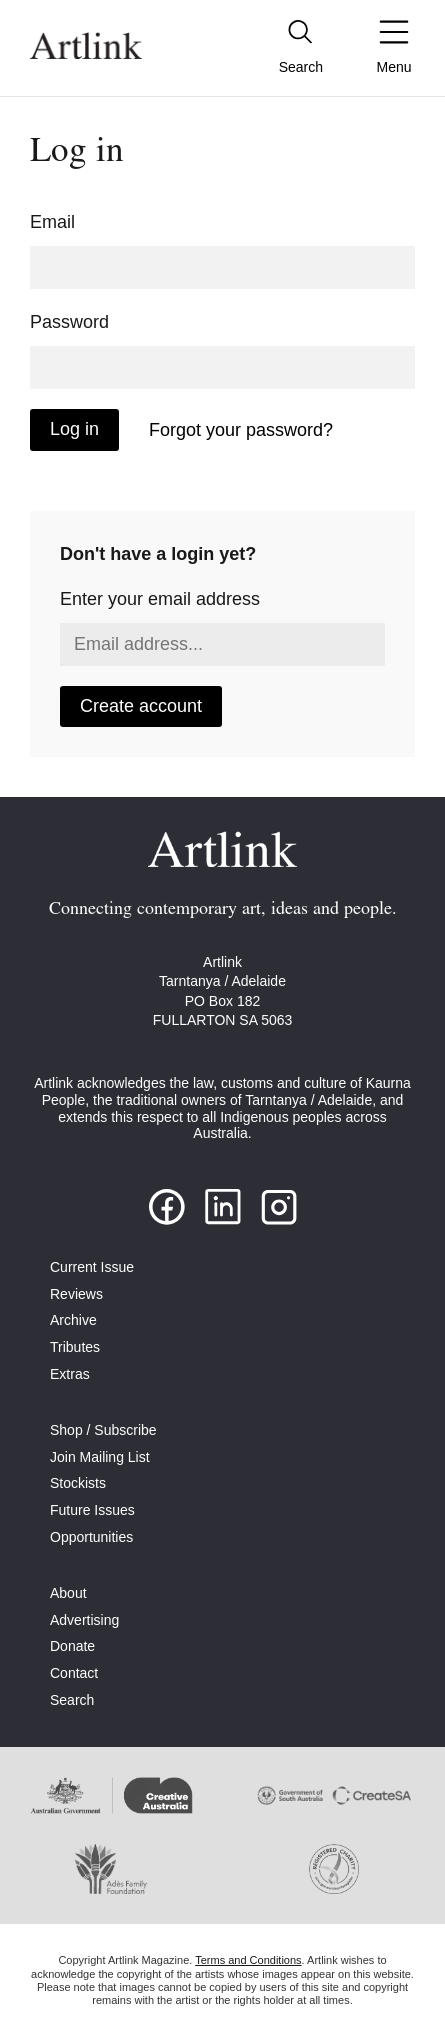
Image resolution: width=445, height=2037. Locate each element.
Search (72, 1700)
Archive (73, 1320)
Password (69, 322)
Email (52, 222)
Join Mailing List (100, 1457)
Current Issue (92, 1267)
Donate (72, 1646)
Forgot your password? (241, 430)
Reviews (76, 1294)
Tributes (75, 1347)
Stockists (78, 1483)
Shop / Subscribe (103, 1430)
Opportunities (91, 1537)
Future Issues (92, 1510)
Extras (70, 1374)
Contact (74, 1673)
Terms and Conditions (248, 1960)
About (68, 1593)
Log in (74, 429)
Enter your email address (160, 599)
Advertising (84, 1620)
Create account (141, 706)
